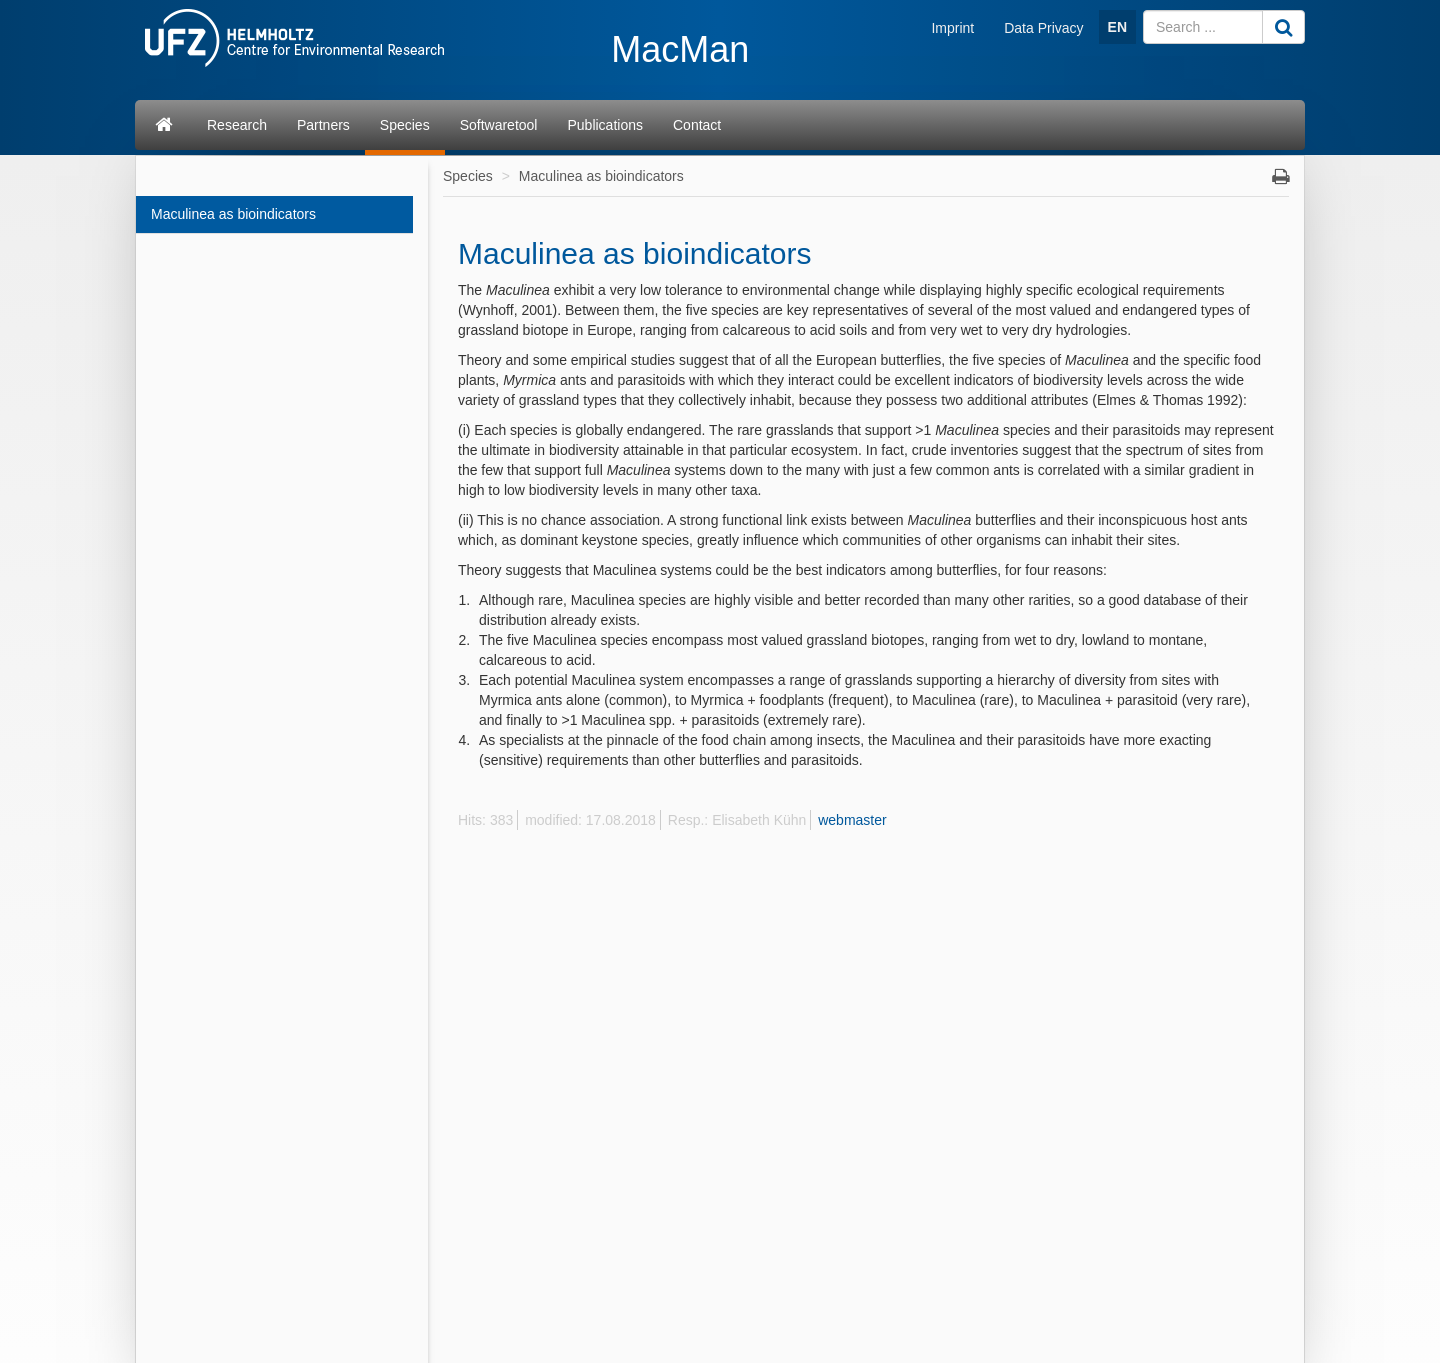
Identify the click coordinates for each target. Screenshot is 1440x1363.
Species (405, 125)
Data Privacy (1043, 28)
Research (237, 125)
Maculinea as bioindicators (233, 214)
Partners (323, 125)
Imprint (952, 28)
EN (1117, 27)
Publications (605, 125)
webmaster (852, 820)
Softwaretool (499, 125)
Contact (697, 125)
